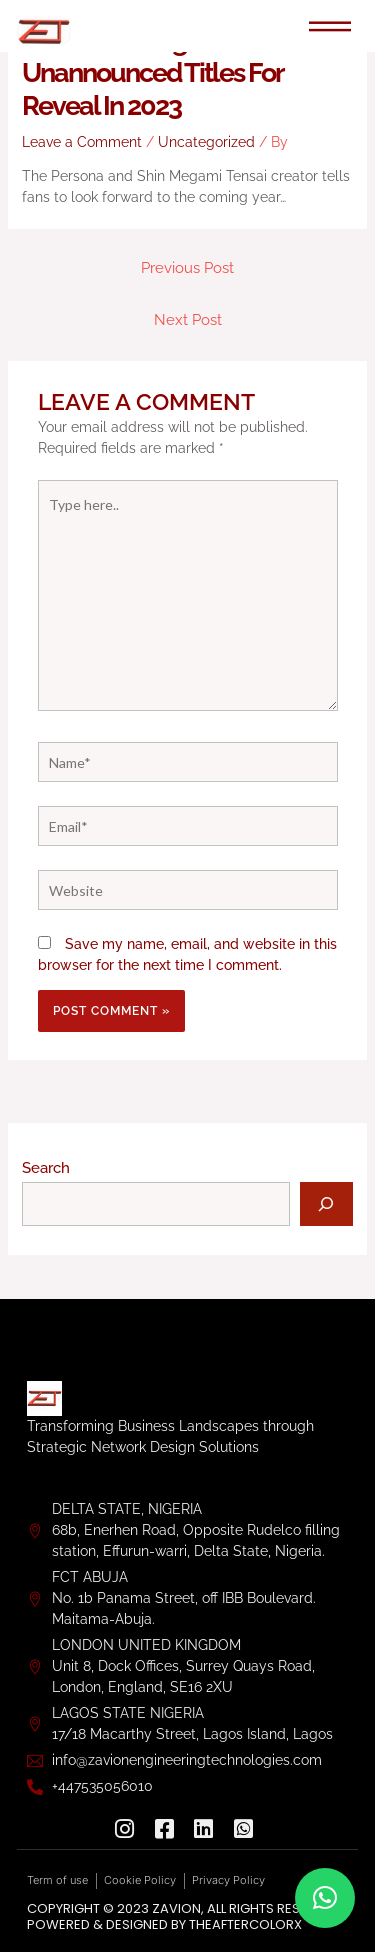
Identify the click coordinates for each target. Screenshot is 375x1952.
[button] (325, 1898)
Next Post (188, 319)
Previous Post (187, 267)
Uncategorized (206, 142)
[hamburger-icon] (330, 27)
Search (46, 1167)
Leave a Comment (82, 142)
